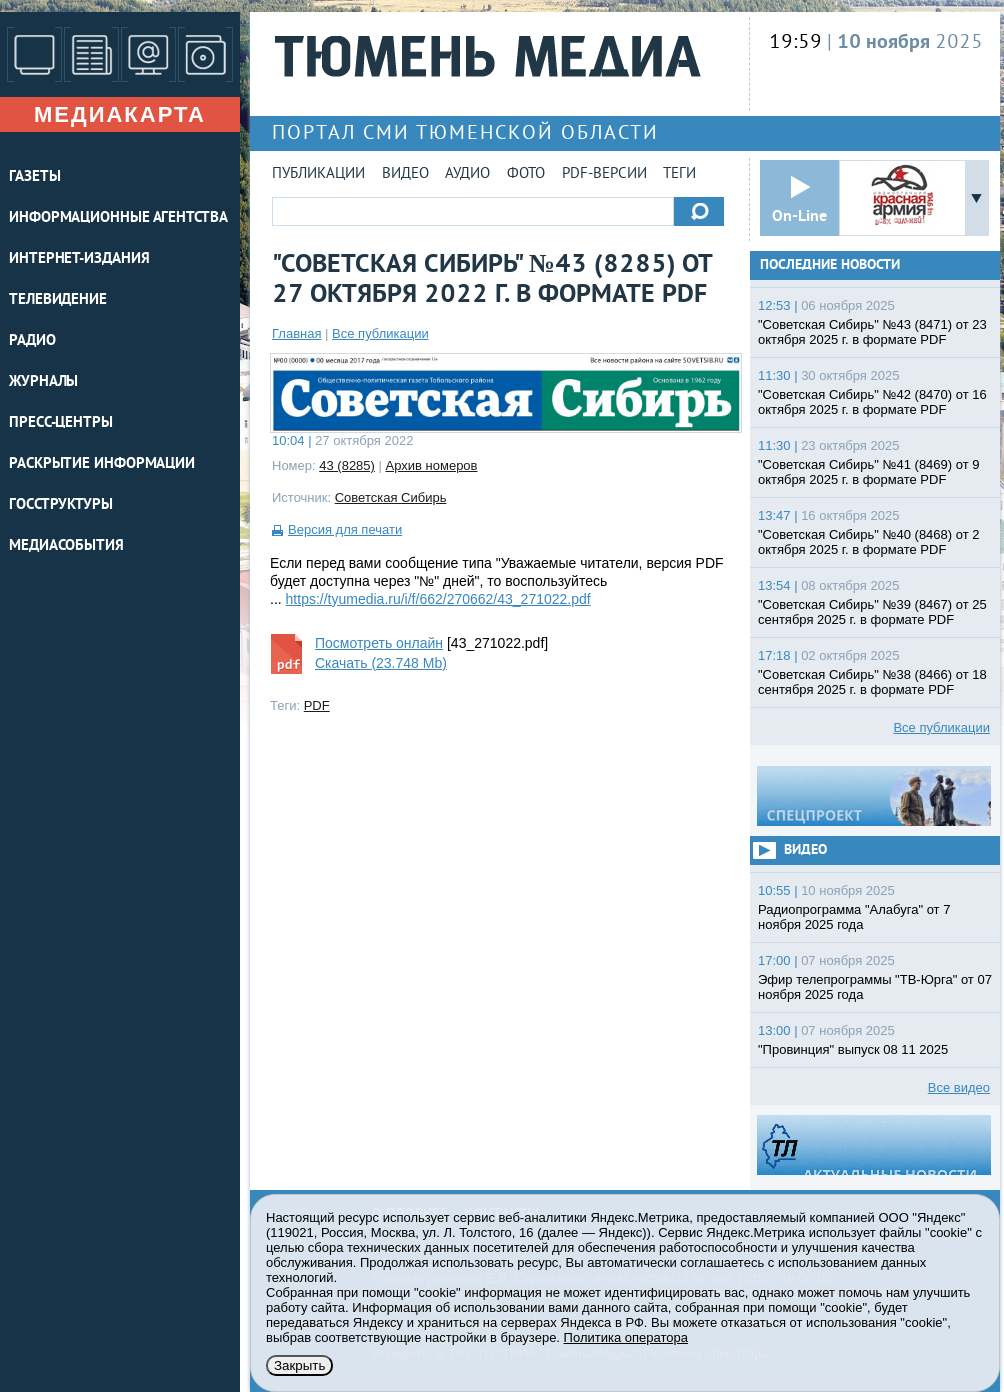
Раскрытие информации (102, 464)
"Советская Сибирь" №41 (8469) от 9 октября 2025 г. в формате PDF (869, 472)
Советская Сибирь (391, 497)
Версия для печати (345, 529)
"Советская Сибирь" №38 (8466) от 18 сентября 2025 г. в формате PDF (872, 682)
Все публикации (380, 333)
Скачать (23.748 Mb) (381, 663)
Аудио (467, 174)
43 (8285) (347, 465)
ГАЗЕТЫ (34, 177)
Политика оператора (626, 1337)
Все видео (959, 1087)
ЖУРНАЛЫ (43, 382)
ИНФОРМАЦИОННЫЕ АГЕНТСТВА (118, 218)
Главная (296, 333)
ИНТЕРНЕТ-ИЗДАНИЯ (79, 259)
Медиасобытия (66, 546)
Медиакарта (120, 114)
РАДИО (32, 341)
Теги (679, 174)
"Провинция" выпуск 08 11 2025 (853, 1049)
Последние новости (830, 265)
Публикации (318, 174)
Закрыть (299, 1365)
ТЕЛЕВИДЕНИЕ (58, 300)
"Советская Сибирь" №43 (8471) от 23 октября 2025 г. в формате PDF (872, 332)
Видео (405, 174)
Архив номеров (432, 465)
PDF (317, 705)
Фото (526, 174)
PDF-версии (604, 174)
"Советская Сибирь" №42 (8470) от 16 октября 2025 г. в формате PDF (872, 402)
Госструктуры (61, 505)
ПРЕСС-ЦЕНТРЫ (61, 423)
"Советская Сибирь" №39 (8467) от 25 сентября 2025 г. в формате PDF (872, 612)
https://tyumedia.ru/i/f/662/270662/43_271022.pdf (438, 599)
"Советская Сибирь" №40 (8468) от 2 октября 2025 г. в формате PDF (869, 542)
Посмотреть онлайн (379, 643)
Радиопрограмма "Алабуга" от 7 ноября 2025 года (854, 917)
